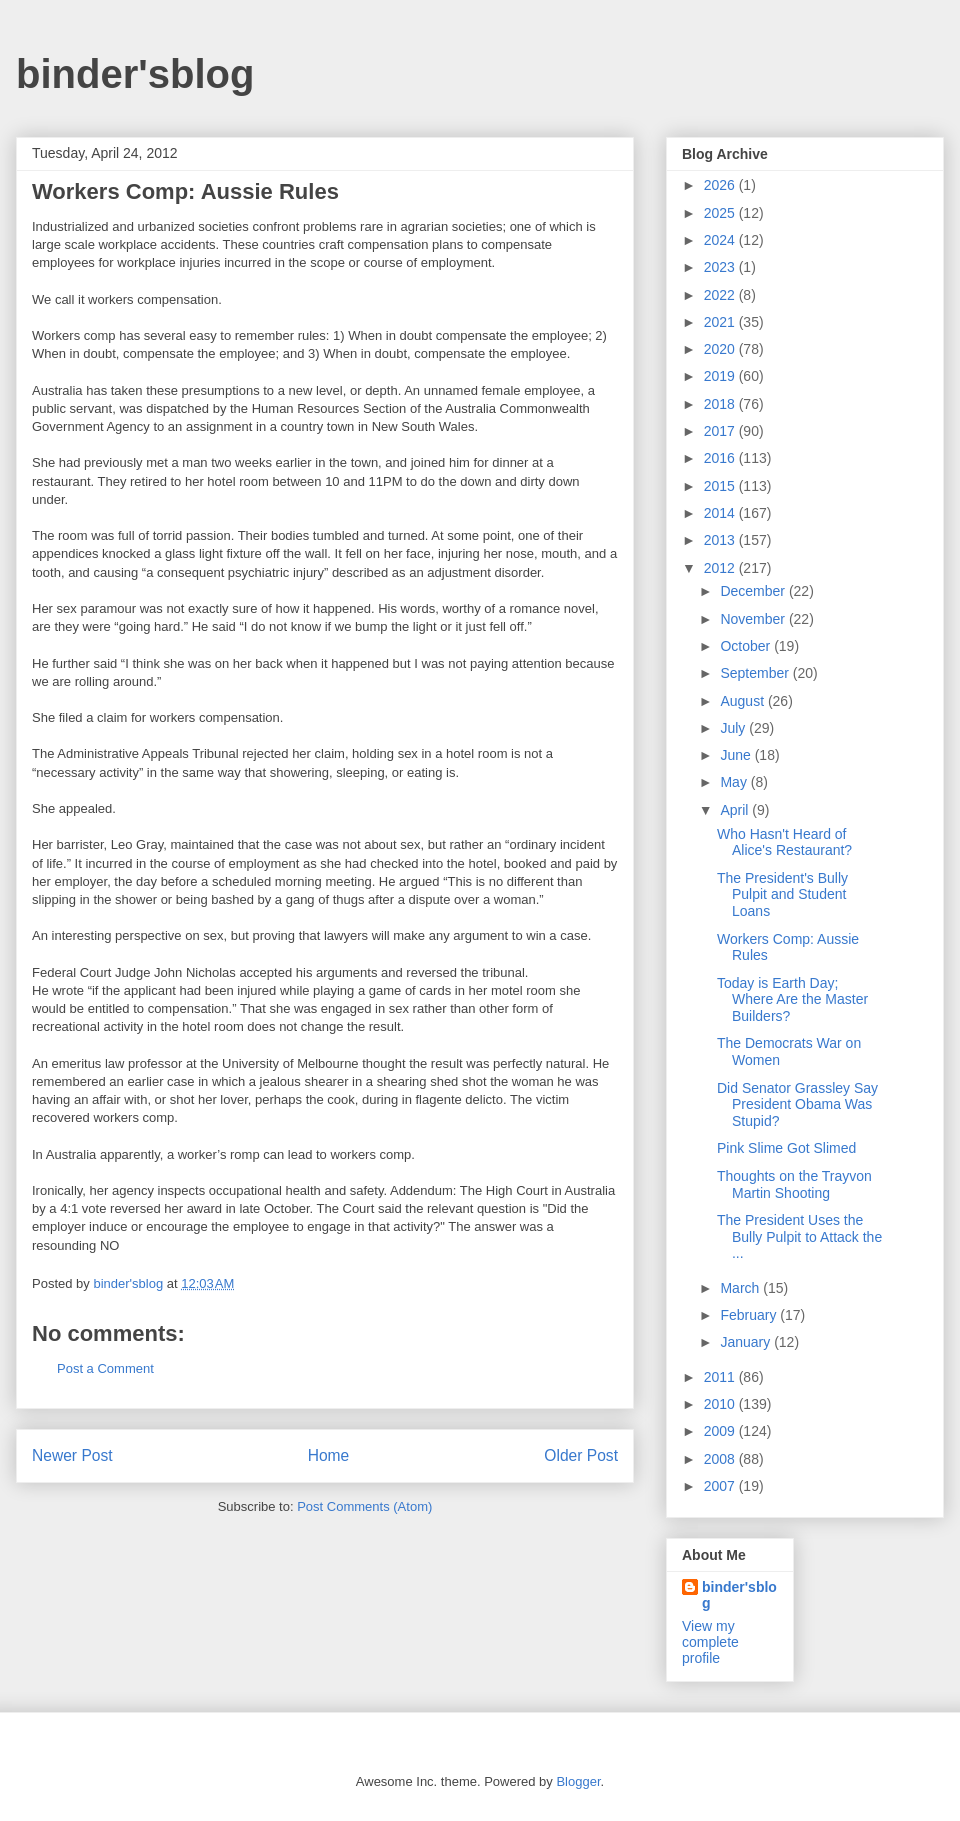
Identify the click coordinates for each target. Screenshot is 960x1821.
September (756, 673)
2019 (721, 376)
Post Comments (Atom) (364, 1506)
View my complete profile (710, 1642)
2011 (721, 1377)
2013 (721, 540)
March (741, 1288)
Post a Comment (105, 1368)
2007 (721, 1486)
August (743, 701)
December (754, 591)
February (750, 1315)
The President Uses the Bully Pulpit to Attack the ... (799, 1237)
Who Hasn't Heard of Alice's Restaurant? (784, 842)
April (736, 810)
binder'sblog (135, 74)
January (747, 1342)
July (734, 728)
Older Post (581, 1455)
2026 (721, 185)
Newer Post (72, 1455)
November (754, 619)
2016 (721, 458)
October (747, 646)
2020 (721, 349)
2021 (721, 322)
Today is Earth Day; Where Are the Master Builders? (792, 1000)
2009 (721, 1431)
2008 (721, 1459)
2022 (721, 295)
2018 (721, 404)
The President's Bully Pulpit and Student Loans (782, 895)
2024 (721, 240)
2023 (721, 267)
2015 (721, 486)
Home (329, 1455)
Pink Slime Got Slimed (786, 1148)
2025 (721, 213)
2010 (721, 1404)
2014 (721, 513)
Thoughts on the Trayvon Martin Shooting (794, 1184)
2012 (721, 568)
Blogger (578, 1781)
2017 (721, 431)
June (737, 755)
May (735, 782)
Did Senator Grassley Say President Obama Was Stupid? (797, 1105)
